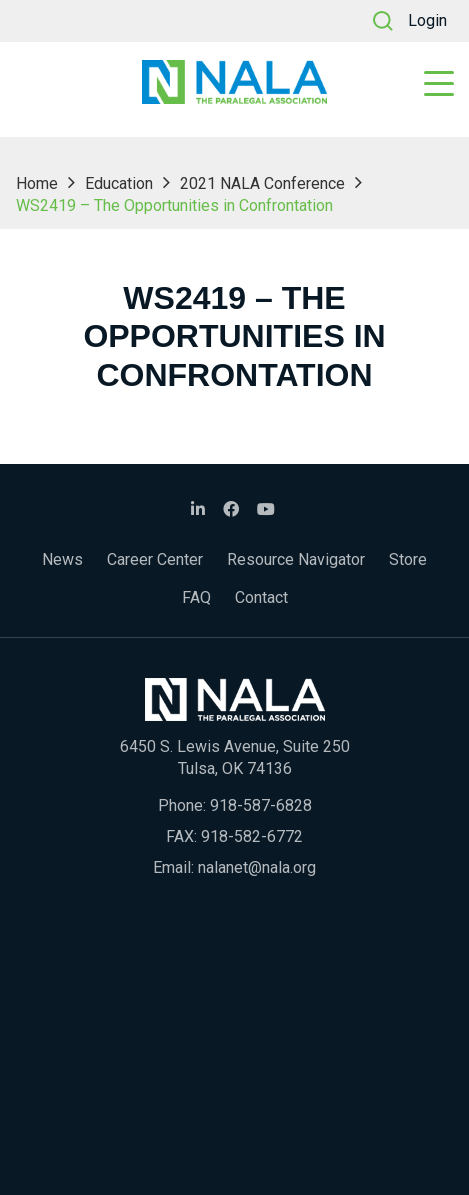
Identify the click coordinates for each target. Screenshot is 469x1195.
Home (37, 183)
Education (119, 183)
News (62, 559)
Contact (261, 597)
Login (427, 20)
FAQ (196, 597)
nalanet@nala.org (257, 867)
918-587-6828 (261, 805)
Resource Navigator (296, 559)
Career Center (155, 559)
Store (408, 559)
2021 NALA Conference (262, 183)
